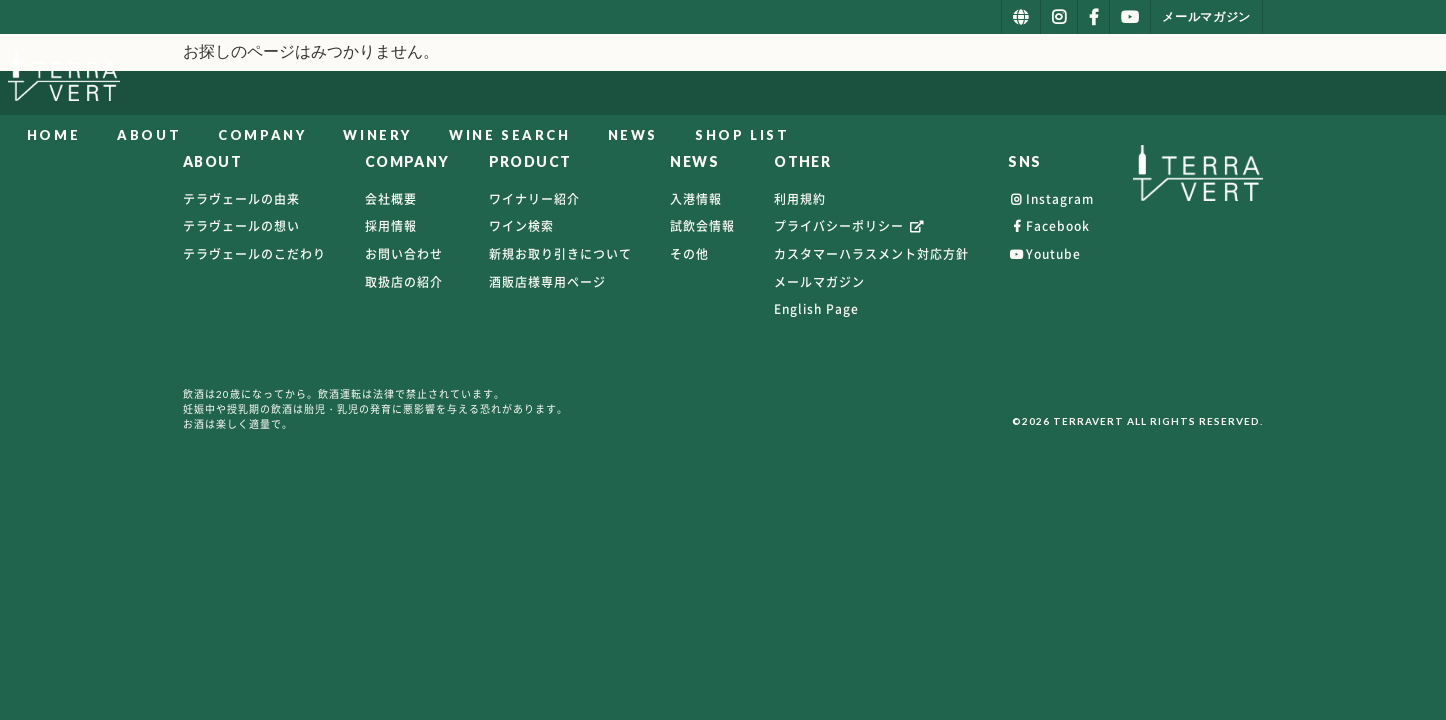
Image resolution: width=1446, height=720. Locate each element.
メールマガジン (819, 282)
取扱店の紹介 (404, 282)
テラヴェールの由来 (241, 199)
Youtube (1044, 254)
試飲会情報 (702, 226)
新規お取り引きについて (560, 254)
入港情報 (696, 199)
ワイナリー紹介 (534, 199)
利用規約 (800, 199)
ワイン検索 (521, 226)
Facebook (1049, 226)
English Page (816, 309)
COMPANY (736, 79)
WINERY (851, 79)
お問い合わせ (404, 254)
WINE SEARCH (984, 79)
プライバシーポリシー (850, 226)
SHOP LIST (1216, 79)
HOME (526, 79)
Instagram (1051, 199)
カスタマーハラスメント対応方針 (871, 254)
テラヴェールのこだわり (254, 254)
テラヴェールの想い (241, 226)
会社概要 (391, 199)
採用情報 (391, 226)
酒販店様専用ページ (547, 282)
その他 (689, 254)
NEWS (1106, 79)
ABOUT (623, 79)
